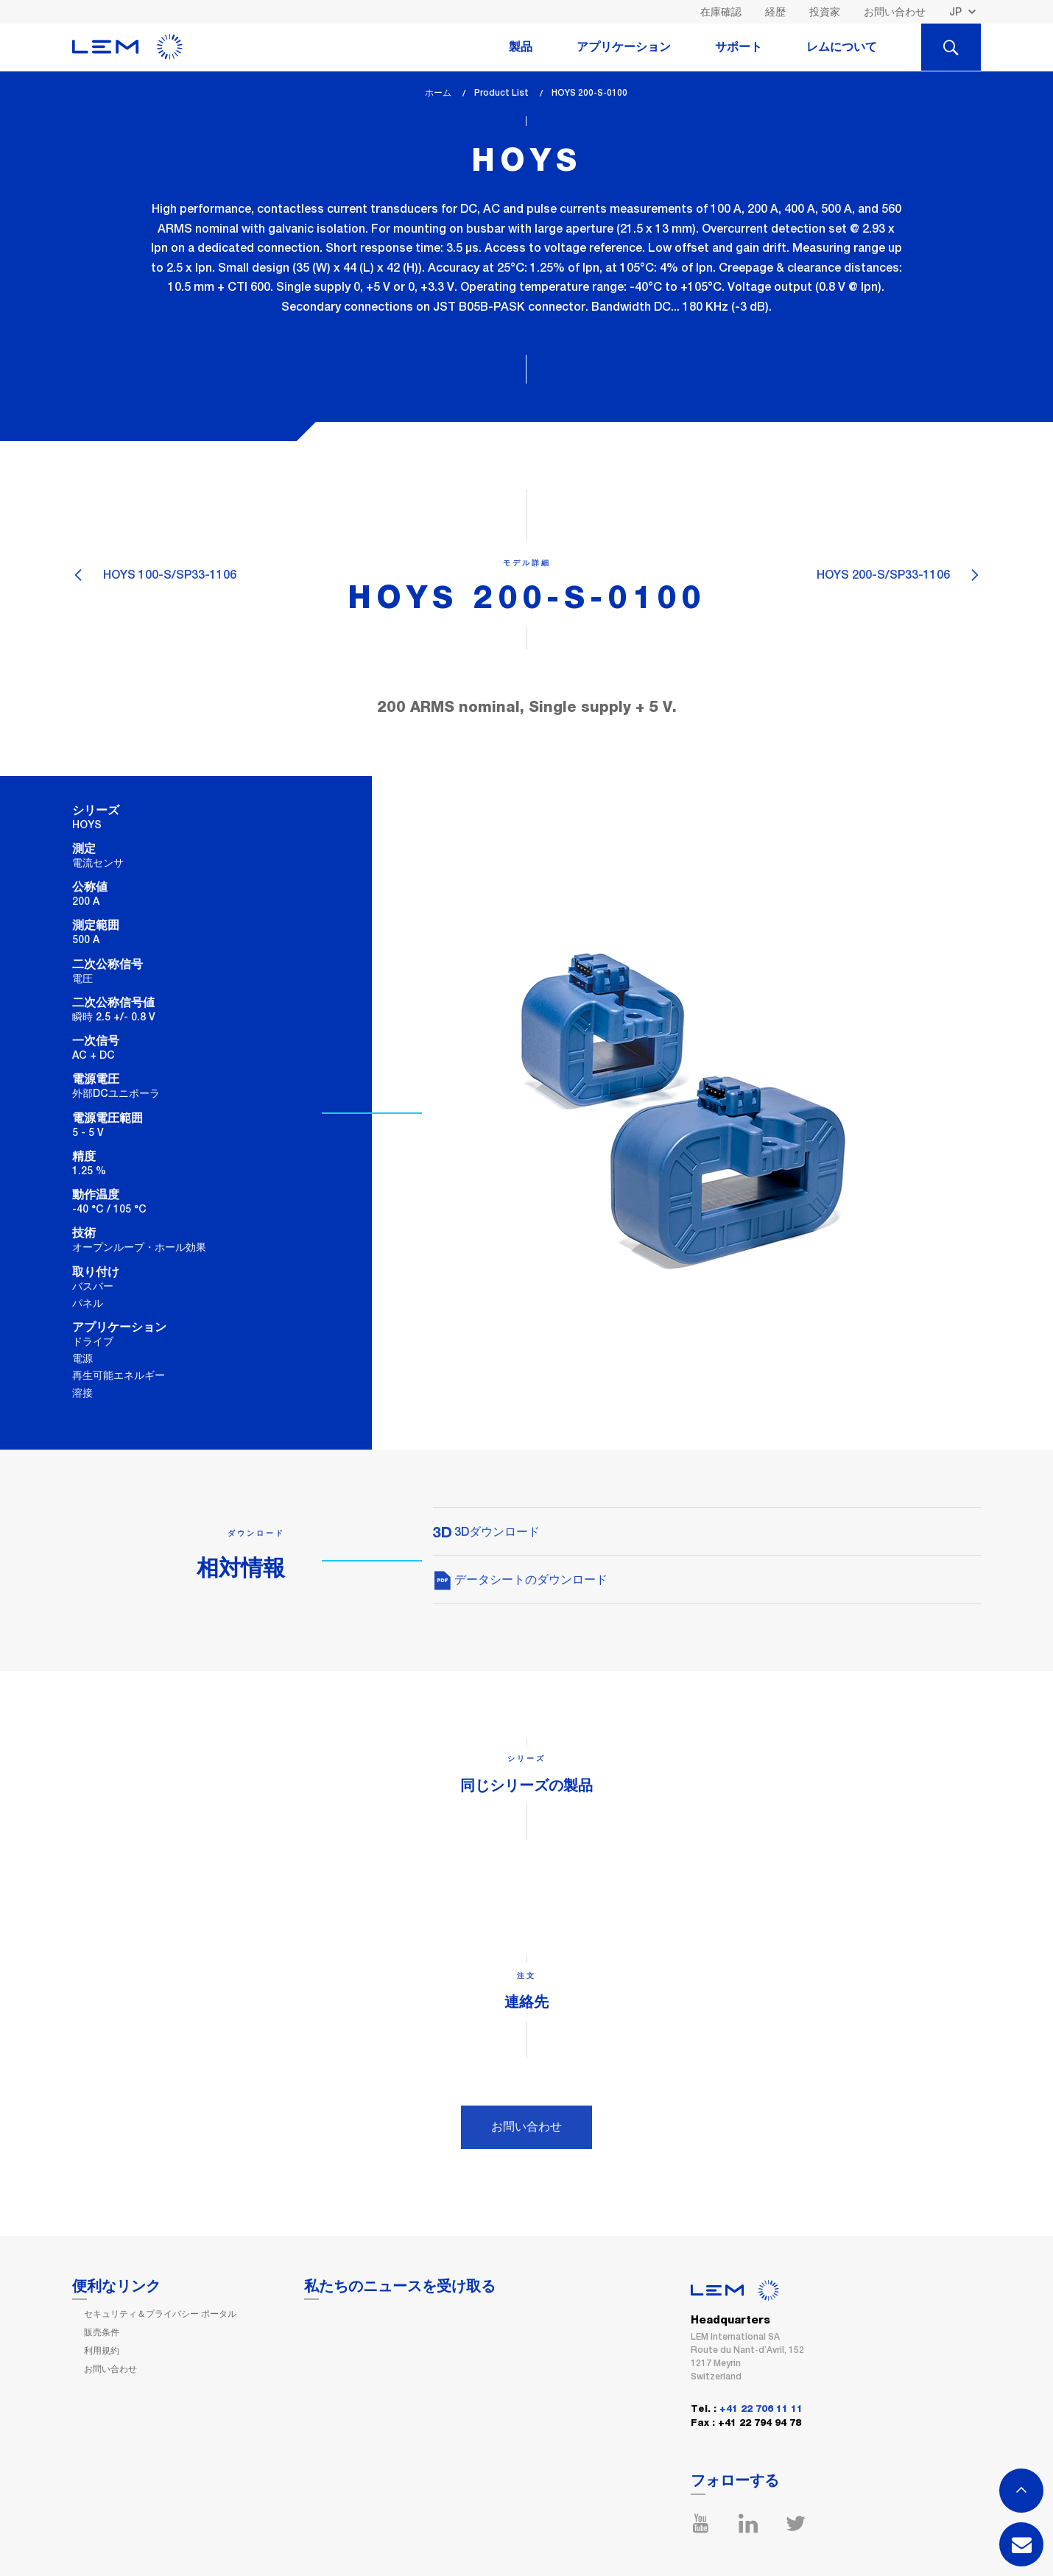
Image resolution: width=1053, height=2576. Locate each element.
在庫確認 (721, 12)
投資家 (824, 12)
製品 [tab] (520, 47)
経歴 (775, 12)
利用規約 (101, 2350)
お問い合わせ (895, 12)
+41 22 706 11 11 (761, 2409)
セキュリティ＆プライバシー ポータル (160, 2313)
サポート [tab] (738, 47)
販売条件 (101, 2332)
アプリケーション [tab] (624, 47)
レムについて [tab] (841, 47)
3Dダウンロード (486, 1532)
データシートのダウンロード (520, 1580)
